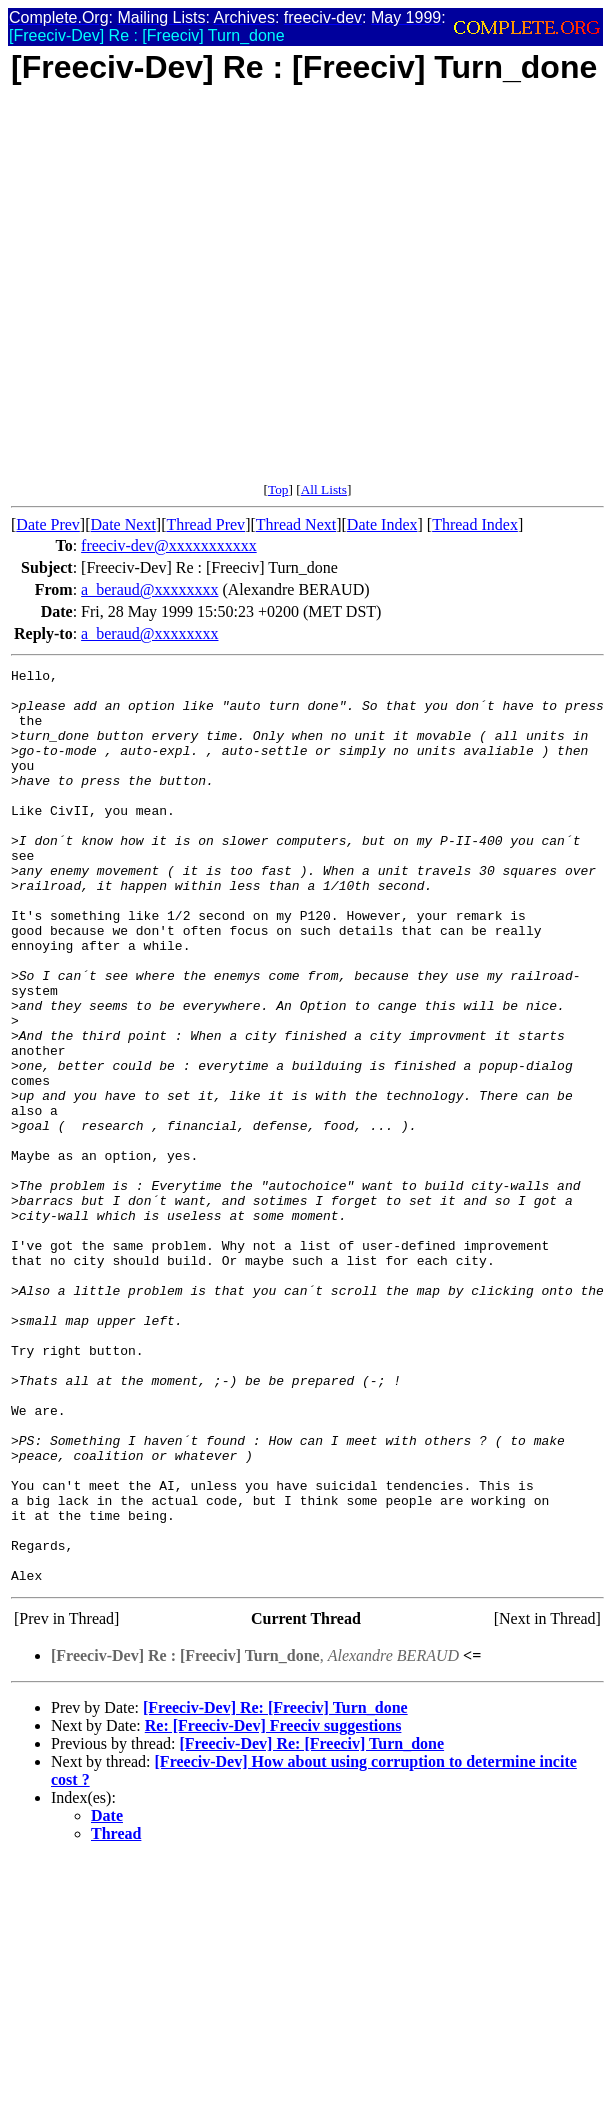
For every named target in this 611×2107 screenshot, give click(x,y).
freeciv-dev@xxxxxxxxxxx (169, 545)
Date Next (123, 524)
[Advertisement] (187, 294)
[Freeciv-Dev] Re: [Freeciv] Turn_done (275, 1890)
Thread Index (475, 524)
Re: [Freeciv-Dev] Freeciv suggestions (273, 1908)
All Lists (324, 489)
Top (278, 489)
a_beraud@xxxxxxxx (149, 589)
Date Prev (48, 524)
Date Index (382, 524)
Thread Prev (205, 524)
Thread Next (296, 524)
